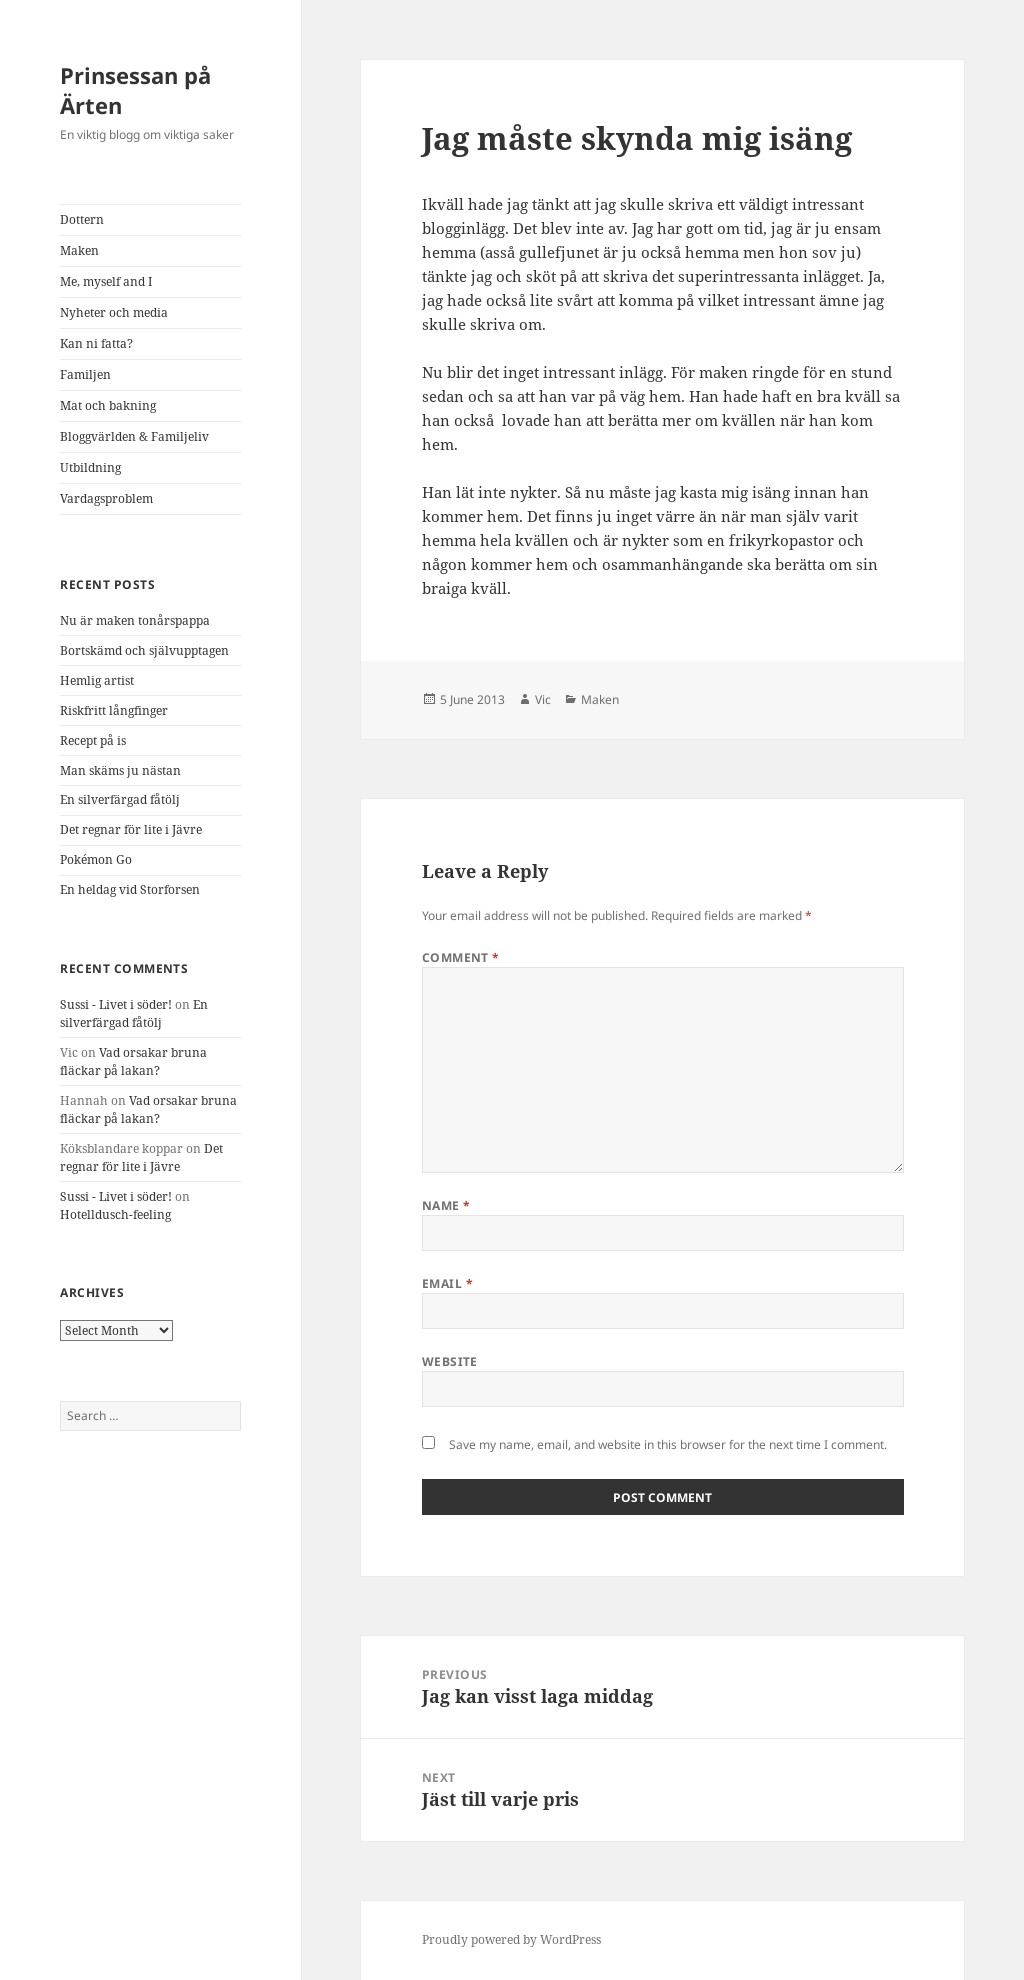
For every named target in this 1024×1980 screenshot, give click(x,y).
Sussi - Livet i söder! (116, 1004)
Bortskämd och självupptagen (144, 650)
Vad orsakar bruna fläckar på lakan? (133, 1061)
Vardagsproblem (106, 498)
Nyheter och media (114, 312)
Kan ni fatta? (96, 343)
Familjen (85, 374)
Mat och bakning (108, 405)
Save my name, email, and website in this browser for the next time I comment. (668, 1444)
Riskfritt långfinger (114, 710)
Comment (461, 957)
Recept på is (93, 740)
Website (450, 1361)
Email (447, 1283)
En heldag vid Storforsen (130, 889)
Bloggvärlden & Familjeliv (134, 436)
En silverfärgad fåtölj (120, 799)
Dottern (82, 219)
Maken (79, 250)
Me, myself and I (106, 281)
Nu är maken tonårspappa (135, 620)
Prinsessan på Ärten (135, 90)
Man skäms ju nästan (120, 770)
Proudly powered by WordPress (511, 1939)
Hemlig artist (97, 680)
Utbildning (90, 467)
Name (446, 1205)
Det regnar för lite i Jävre (131, 829)
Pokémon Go (96, 859)
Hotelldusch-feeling (115, 1214)
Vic (543, 699)
